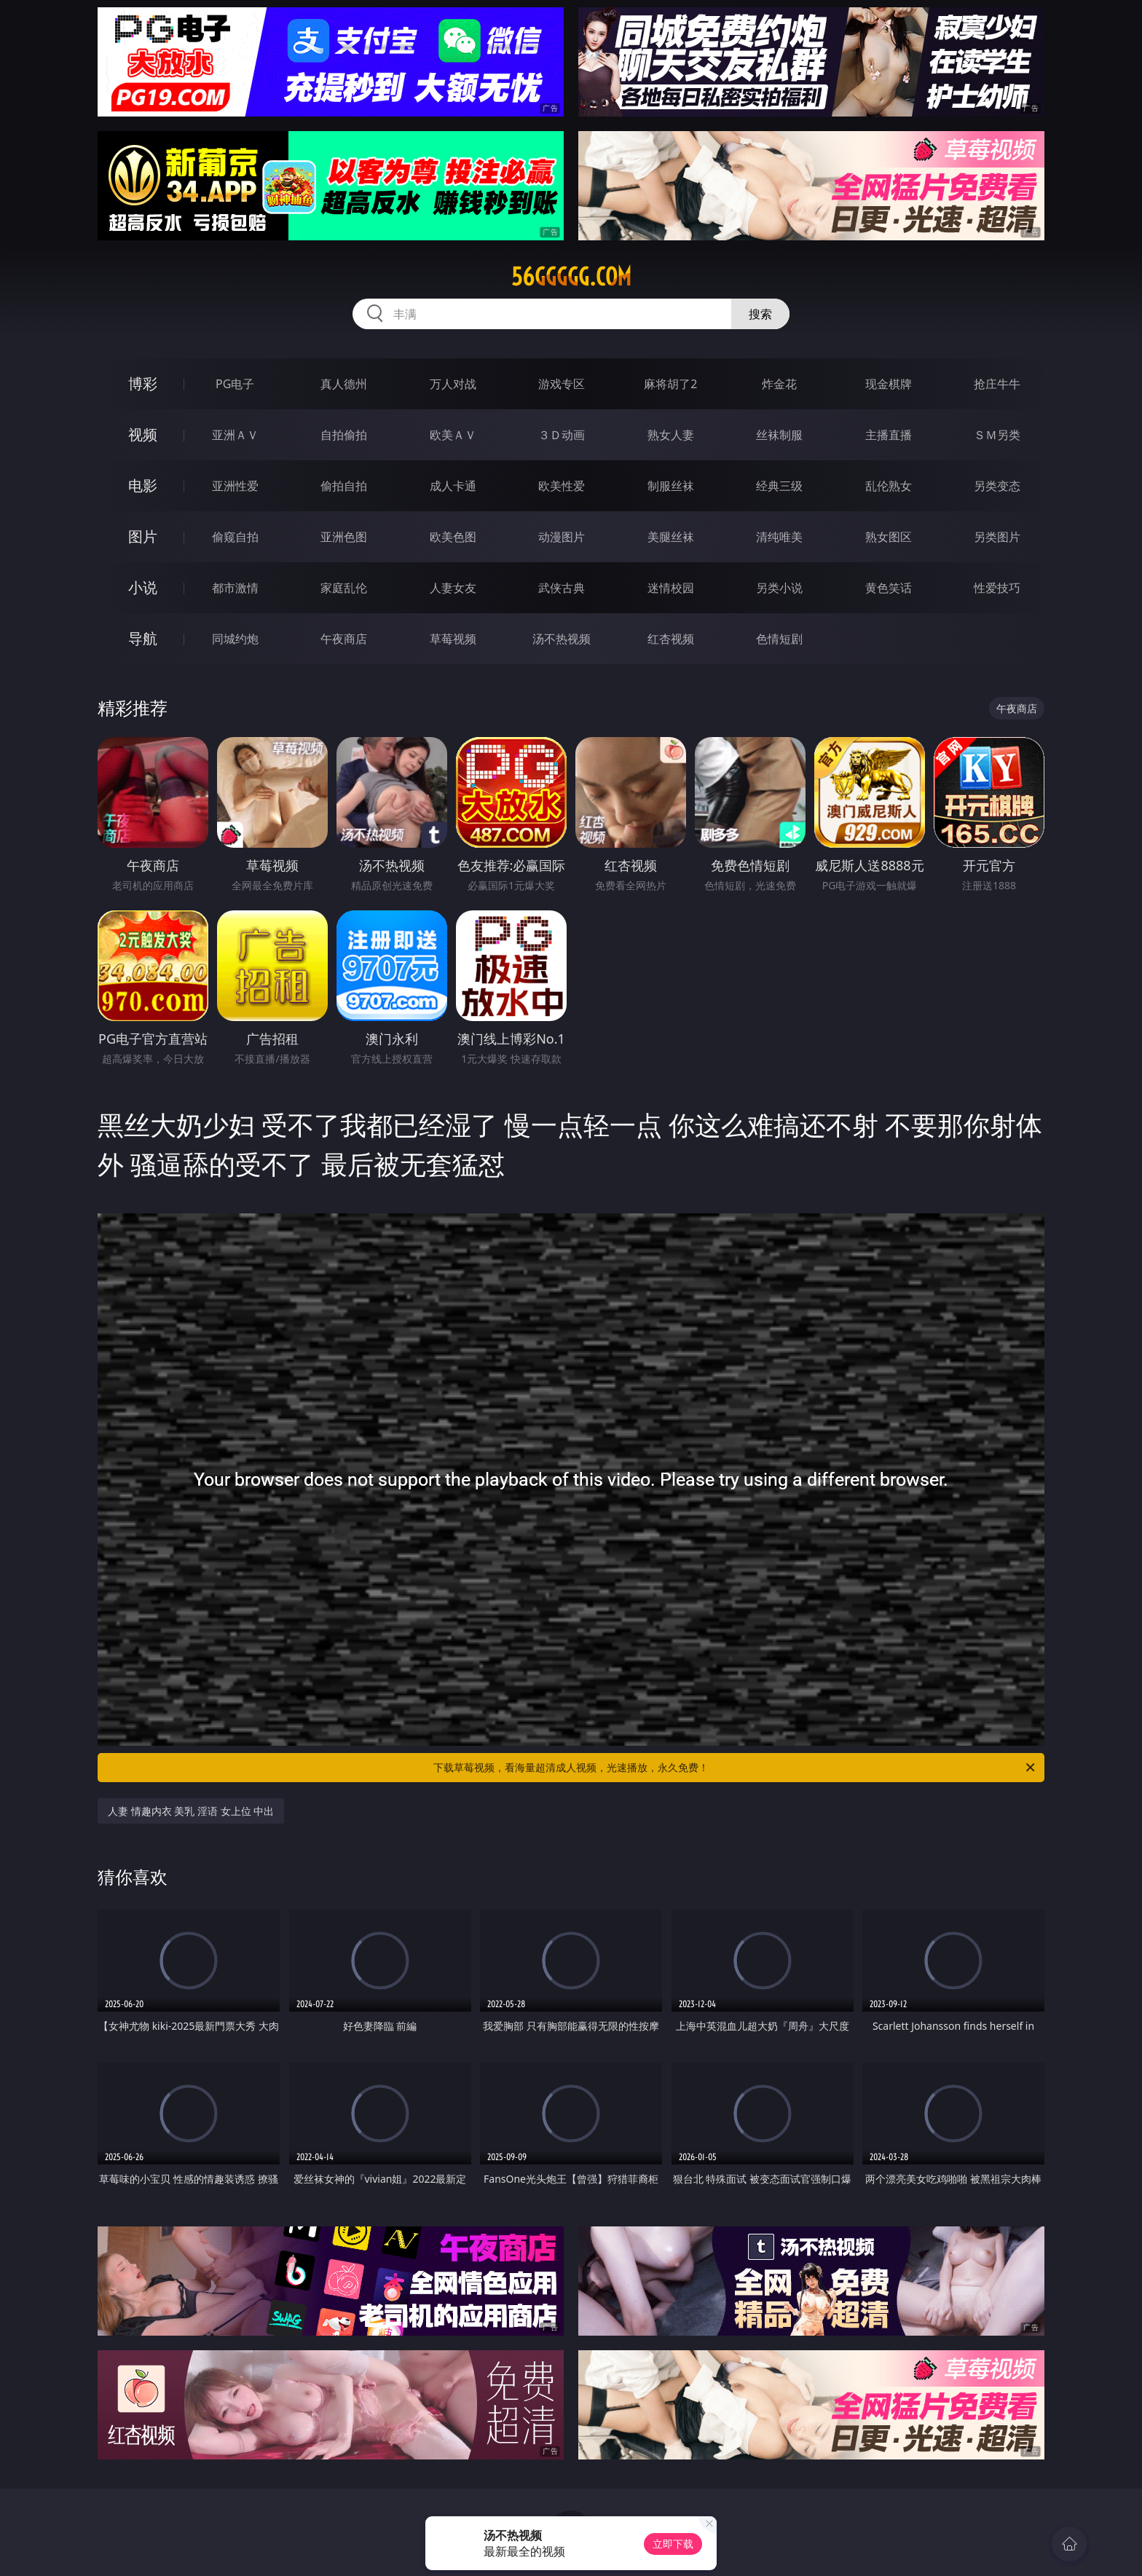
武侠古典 (561, 588)
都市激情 (235, 588)
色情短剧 (779, 639)
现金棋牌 (888, 384)
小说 (142, 587)
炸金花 (779, 384)
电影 (142, 485)
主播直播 (888, 435)
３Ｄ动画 (561, 435)
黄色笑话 (888, 588)
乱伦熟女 (888, 486)
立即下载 (673, 2544)
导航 (142, 638)
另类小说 (779, 588)
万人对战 (453, 384)
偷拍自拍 (343, 486)
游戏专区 (561, 384)
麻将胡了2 (670, 384)
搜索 (760, 314)
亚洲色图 (343, 537)
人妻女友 (453, 588)
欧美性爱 (561, 486)
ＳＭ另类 (997, 435)
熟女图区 (888, 537)
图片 (142, 536)
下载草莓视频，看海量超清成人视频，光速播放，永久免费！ (735, 1767)
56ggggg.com (571, 276)
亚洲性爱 (235, 486)
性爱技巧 (997, 588)
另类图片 (997, 537)
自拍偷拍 (343, 435)
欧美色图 (453, 537)
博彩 (142, 383)
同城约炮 (235, 639)
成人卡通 (453, 486)
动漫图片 (561, 537)
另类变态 (997, 486)
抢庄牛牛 (997, 384)
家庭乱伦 (343, 588)
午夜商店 (343, 639)
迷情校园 (670, 588)
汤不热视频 (561, 639)
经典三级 (779, 486)
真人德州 (343, 384)
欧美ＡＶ (453, 435)
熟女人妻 (670, 435)
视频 (142, 434)
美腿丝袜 (670, 537)
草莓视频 (453, 639)
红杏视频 (670, 639)
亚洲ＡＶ (235, 435)
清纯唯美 (779, 537)
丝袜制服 (779, 435)
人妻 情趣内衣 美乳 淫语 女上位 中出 (191, 1811)
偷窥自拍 (235, 537)
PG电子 (235, 384)
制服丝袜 (670, 486)
